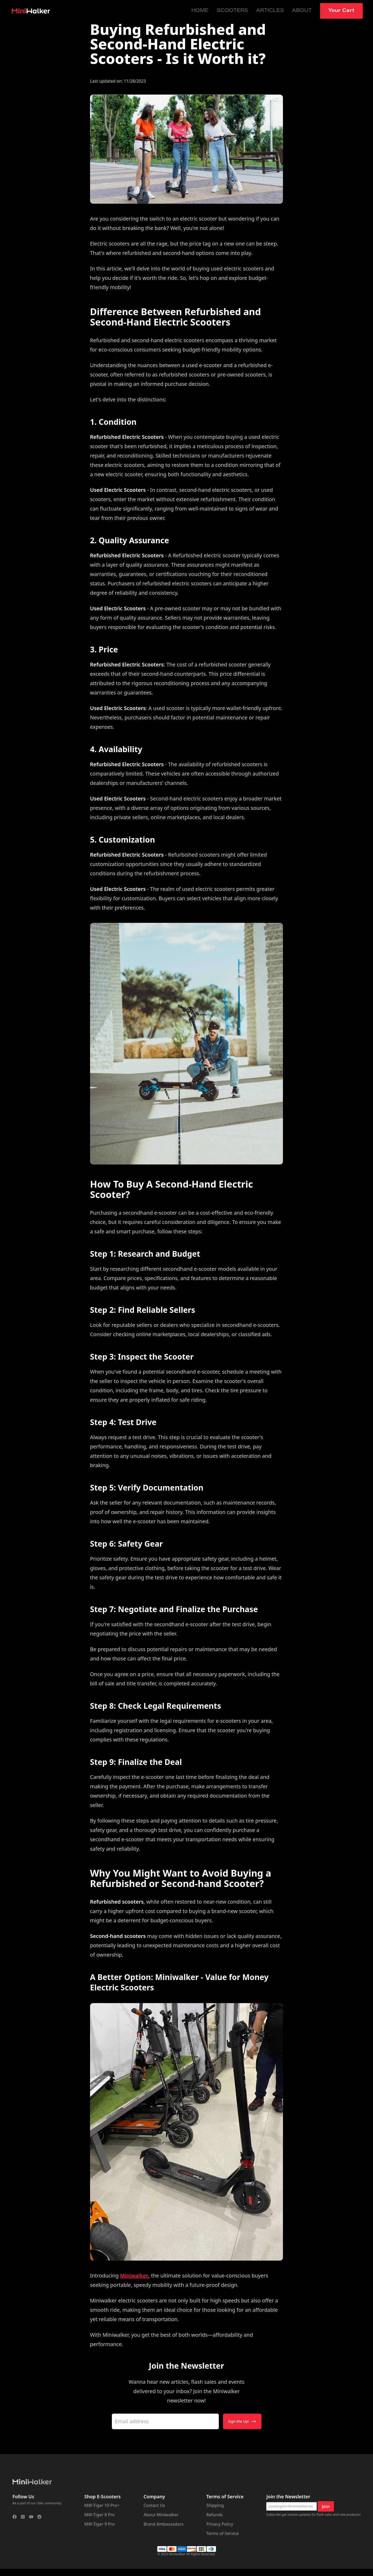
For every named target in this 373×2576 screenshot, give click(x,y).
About (302, 11)
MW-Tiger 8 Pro (99, 2515)
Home (199, 11)
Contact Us (154, 2505)
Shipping (215, 2505)
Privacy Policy (219, 2524)
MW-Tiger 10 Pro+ (101, 2505)
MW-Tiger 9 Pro (99, 2524)
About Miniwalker (161, 2515)
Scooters (232, 11)
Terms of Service (222, 2533)
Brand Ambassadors (164, 2524)
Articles (270, 11)
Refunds (214, 2515)
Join (326, 2506)
